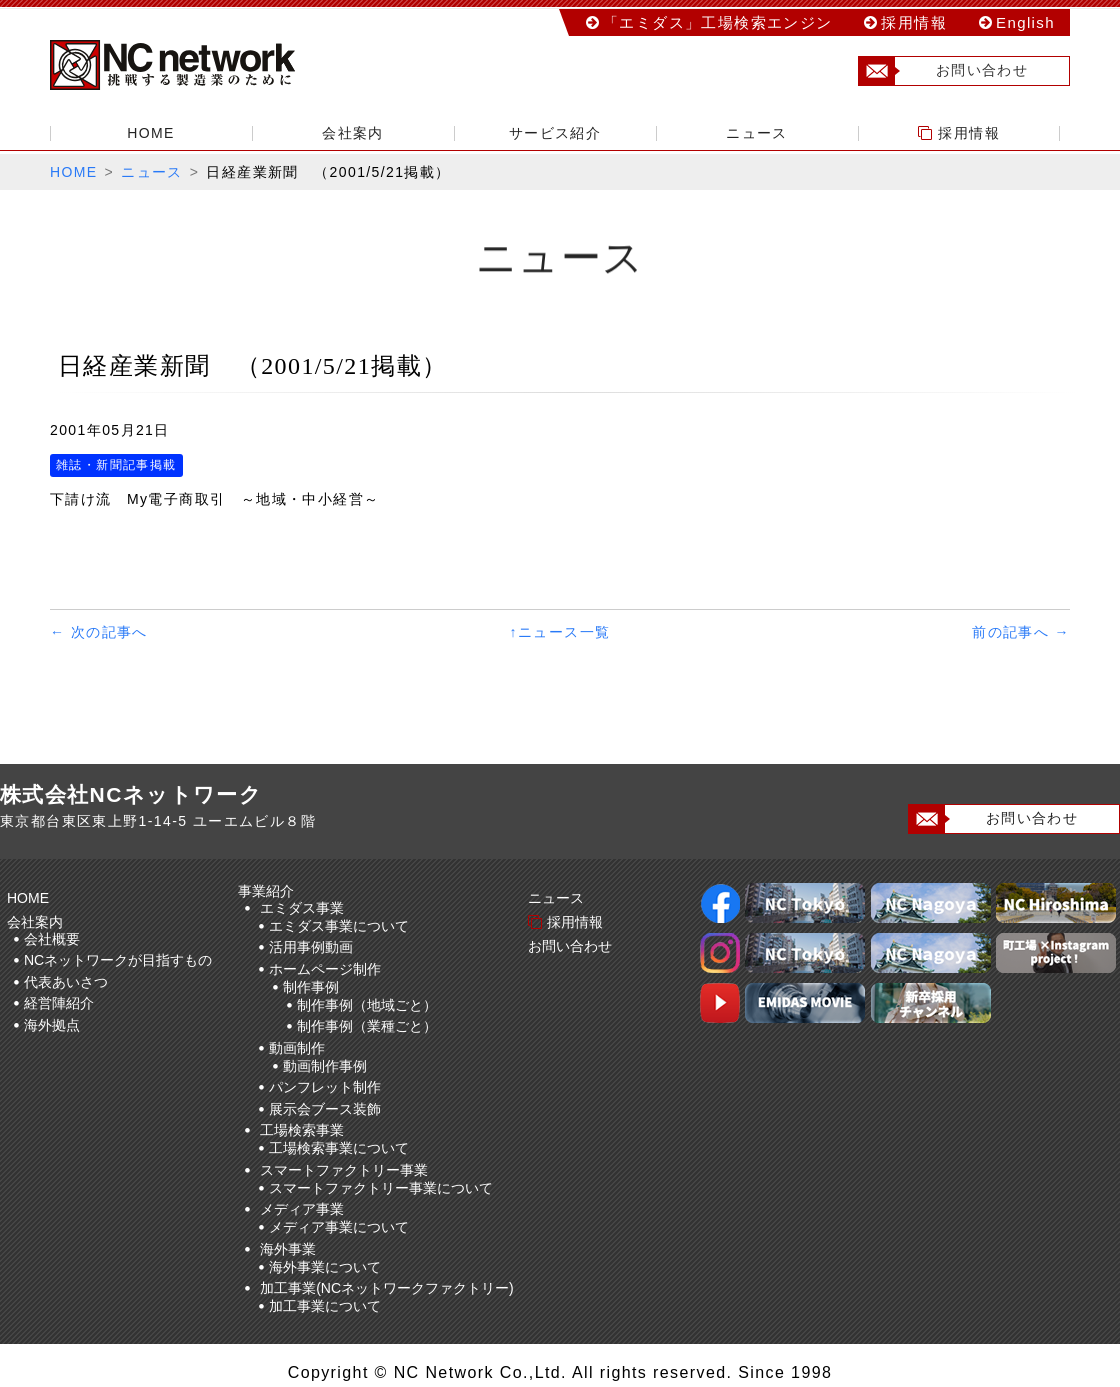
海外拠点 (52, 1025)
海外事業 (288, 1249)
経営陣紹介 (59, 1003)
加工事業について (325, 1306)
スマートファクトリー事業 (344, 1170)
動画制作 (297, 1048)
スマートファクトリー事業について (381, 1188)
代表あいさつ (66, 982)
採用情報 (914, 22)
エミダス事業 (302, 908)
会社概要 (52, 939)
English (1025, 22)
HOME (151, 133)
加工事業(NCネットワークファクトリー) (387, 1288)
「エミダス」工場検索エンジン (718, 22)
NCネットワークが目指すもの (118, 960)
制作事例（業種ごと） (367, 1026)
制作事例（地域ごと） (367, 1005)
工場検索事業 (302, 1130)
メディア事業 (302, 1209)
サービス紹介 (555, 133)
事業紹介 (269, 891)
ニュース (757, 133)
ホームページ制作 (325, 969)
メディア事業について (339, 1227)
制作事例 (311, 987)
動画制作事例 (325, 1066)
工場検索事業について (339, 1148)
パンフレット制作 (325, 1087)
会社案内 (353, 133)
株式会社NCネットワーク (190, 65)
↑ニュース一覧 (560, 632)
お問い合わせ (943, 71)
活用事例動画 (311, 947)
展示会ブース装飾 (325, 1109)
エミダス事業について (339, 926)
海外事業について (325, 1267)
